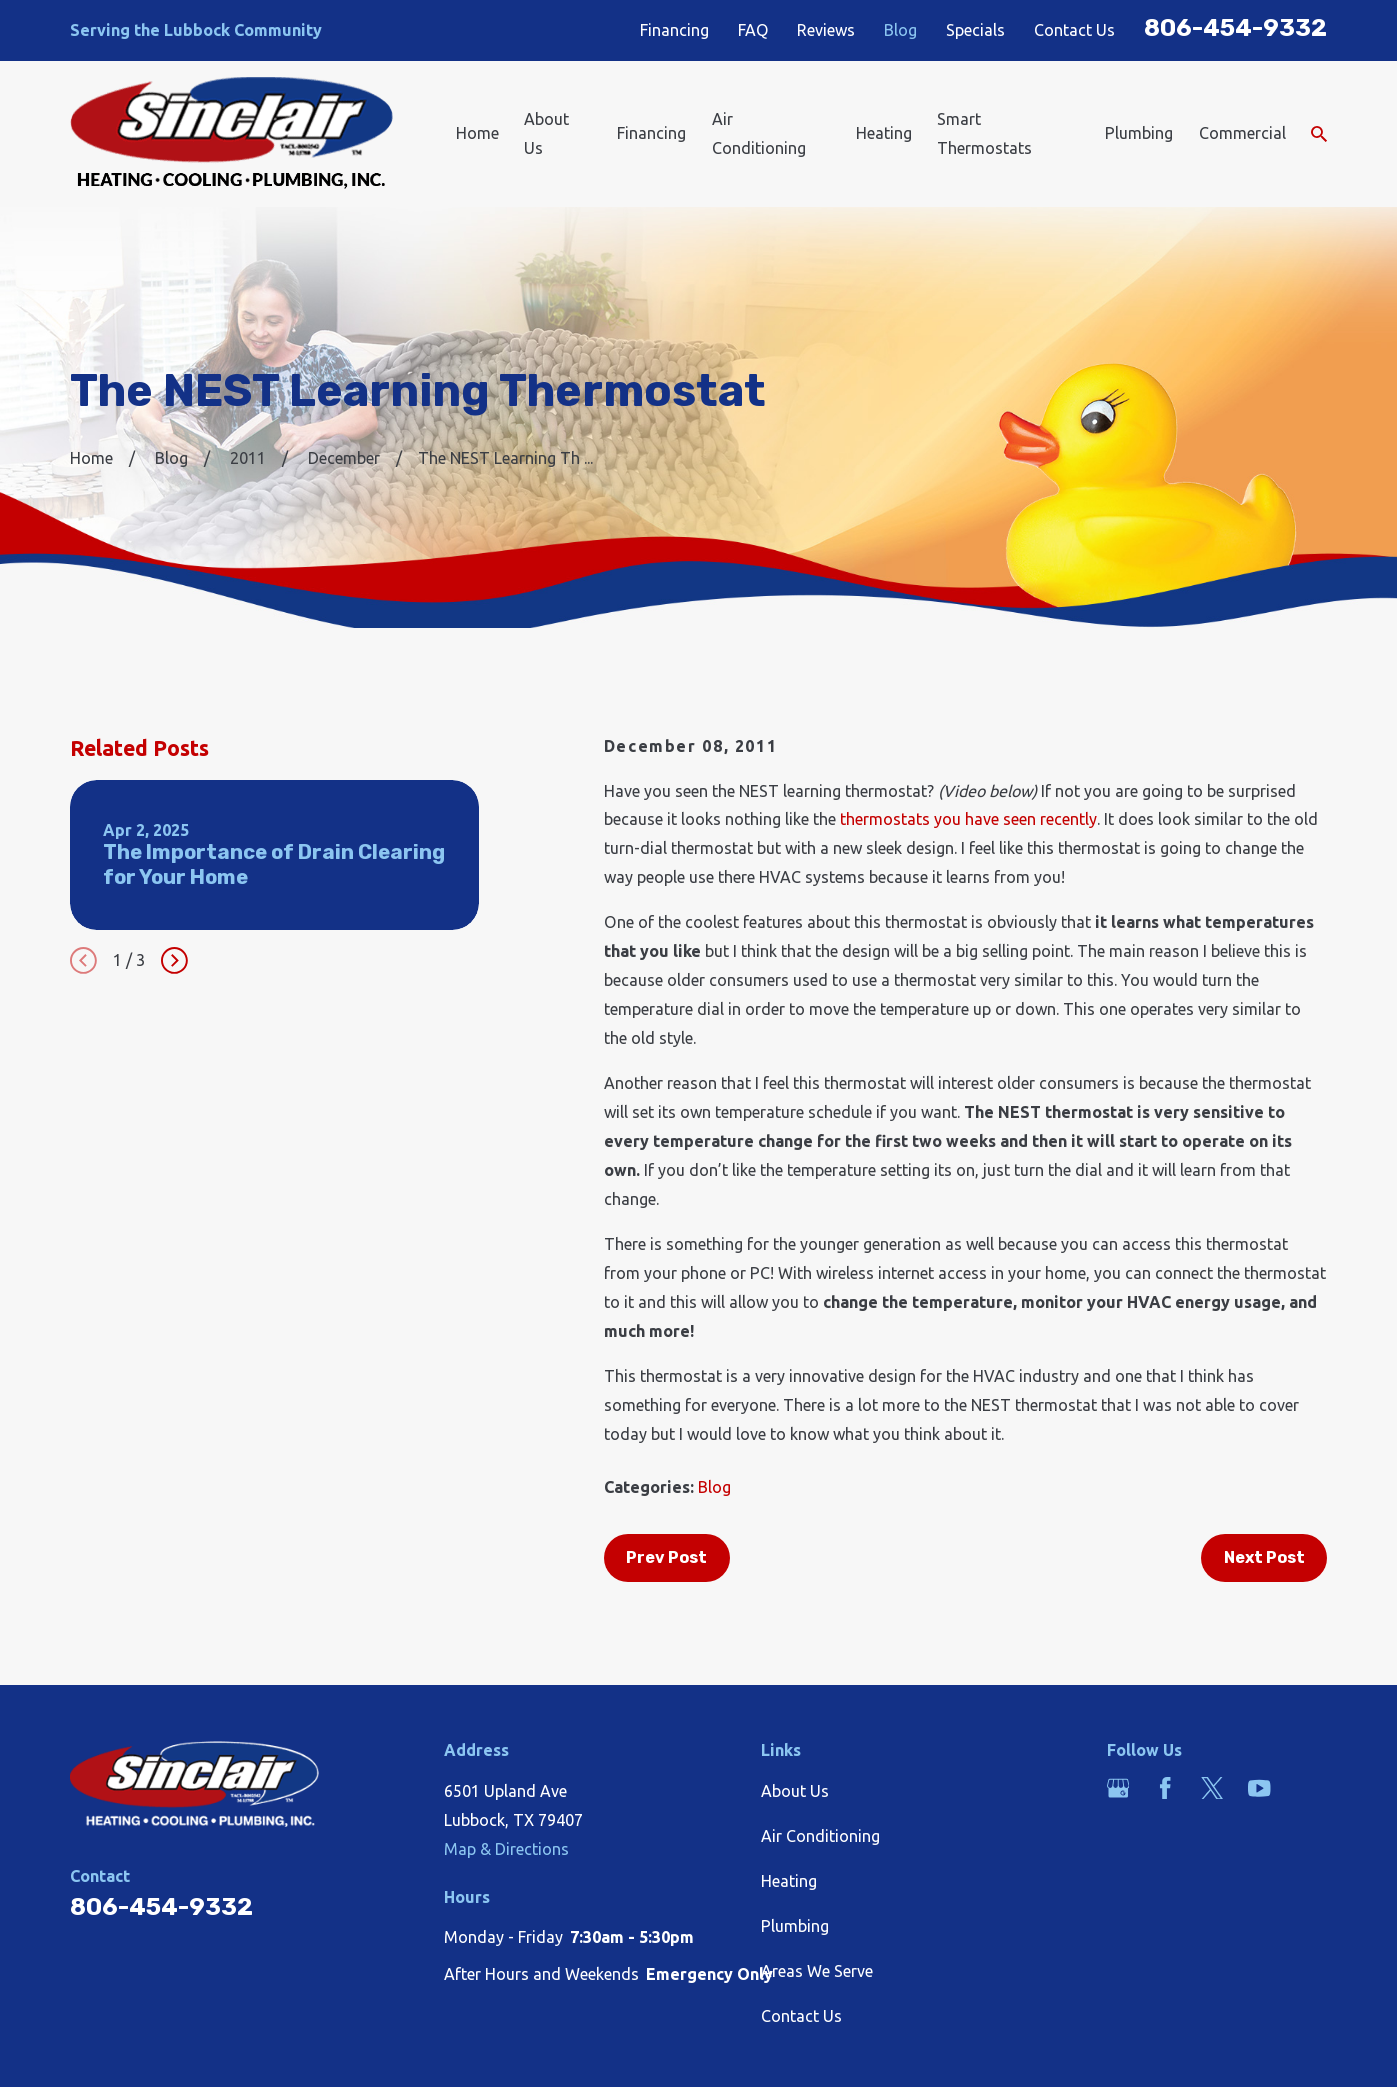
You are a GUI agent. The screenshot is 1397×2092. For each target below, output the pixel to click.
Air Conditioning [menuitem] (759, 133)
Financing (674, 30)
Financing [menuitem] (651, 133)
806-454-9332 (1235, 27)
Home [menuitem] (477, 133)
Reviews (826, 30)
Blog (900, 30)
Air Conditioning (820, 1836)
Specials (975, 30)
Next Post (1264, 1557)
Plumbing (795, 1926)
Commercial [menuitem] (1242, 133)
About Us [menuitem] (546, 133)
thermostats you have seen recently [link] (968, 819)
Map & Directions (506, 1849)
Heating (789, 1881)
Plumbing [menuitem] (1139, 133)
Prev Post (666, 1557)
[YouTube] (1259, 1788)
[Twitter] (1212, 1788)
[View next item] (174, 960)
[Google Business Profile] (1118, 1788)
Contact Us (1074, 30)
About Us (795, 1791)
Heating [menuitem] (884, 133)
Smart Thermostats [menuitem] (984, 133)
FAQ (753, 30)
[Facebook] (1165, 1788)
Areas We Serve (817, 1971)
